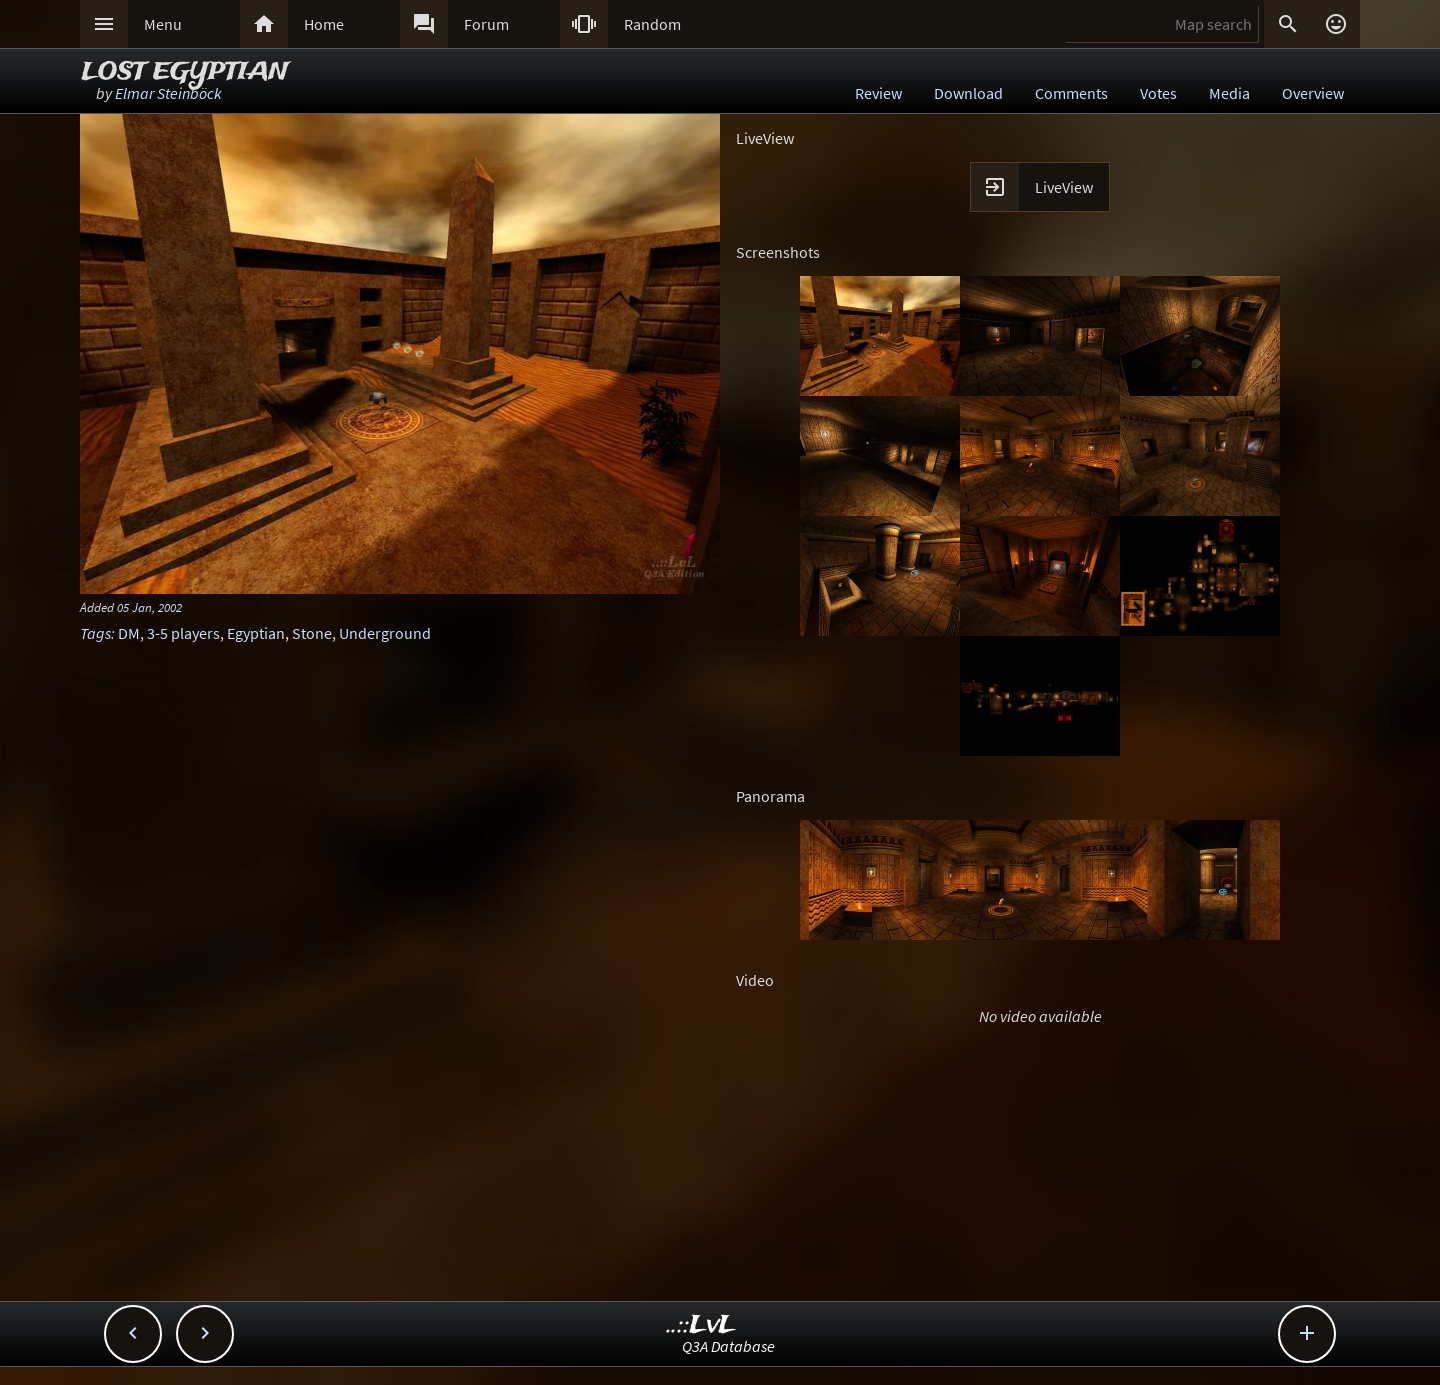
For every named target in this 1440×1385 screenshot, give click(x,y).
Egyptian (256, 633)
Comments (1071, 93)
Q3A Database (728, 1346)
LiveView (1064, 187)
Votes (1158, 93)
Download (968, 93)
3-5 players (183, 633)
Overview (1313, 93)
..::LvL (701, 1325)
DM (129, 633)
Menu (163, 24)
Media (1229, 93)
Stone (312, 633)
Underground (385, 633)
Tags (95, 633)
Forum (486, 24)
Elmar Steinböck (168, 93)
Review (878, 93)
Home (324, 24)
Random (652, 24)
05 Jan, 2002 (149, 607)
